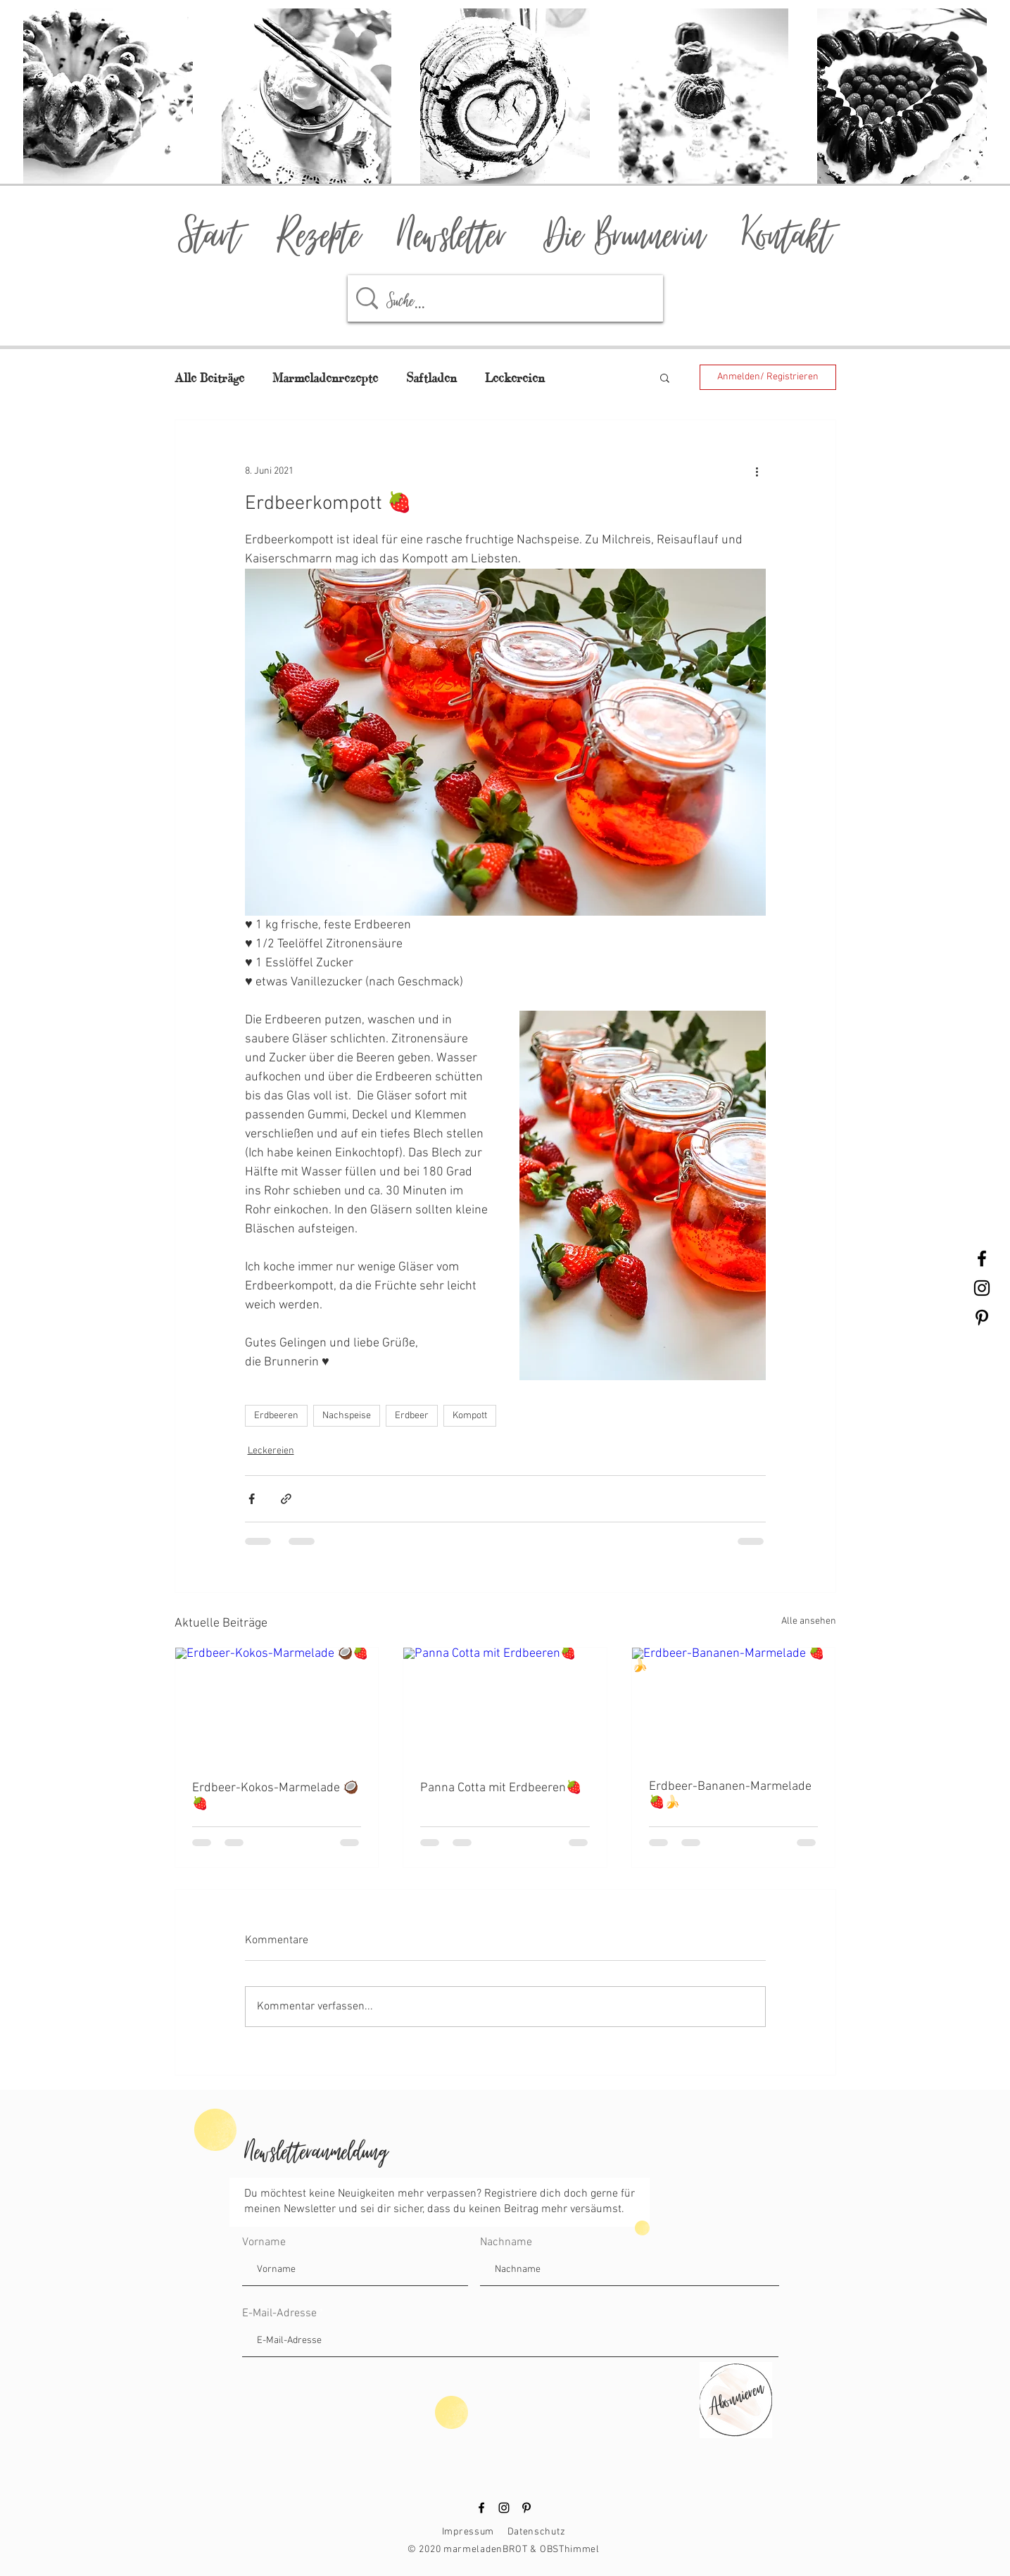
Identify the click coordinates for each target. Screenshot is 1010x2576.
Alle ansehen (808, 1621)
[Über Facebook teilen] (251, 1498)
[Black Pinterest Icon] (981, 1317)
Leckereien (515, 377)
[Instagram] (504, 2508)
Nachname (506, 2242)
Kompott (470, 1416)
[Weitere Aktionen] (757, 470)
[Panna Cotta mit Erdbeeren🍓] (505, 1705)
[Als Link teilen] (286, 1498)
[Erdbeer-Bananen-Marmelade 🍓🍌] (733, 1705)
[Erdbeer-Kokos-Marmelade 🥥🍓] (277, 1705)
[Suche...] (509, 298)
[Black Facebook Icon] (981, 1258)
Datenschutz (536, 2532)
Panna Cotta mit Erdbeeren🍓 (500, 1788)
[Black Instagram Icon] (981, 1288)
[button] (664, 377)
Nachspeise (346, 1416)
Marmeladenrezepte (325, 377)
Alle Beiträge (209, 377)
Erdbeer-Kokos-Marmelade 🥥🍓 (275, 1796)
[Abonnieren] (734, 2396)
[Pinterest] (526, 2508)
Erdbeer (412, 1416)
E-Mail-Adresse (279, 2313)
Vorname (264, 2242)
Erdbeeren (276, 1416)
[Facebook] (481, 2508)
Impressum (468, 2532)
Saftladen (431, 377)
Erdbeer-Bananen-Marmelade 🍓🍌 (730, 1794)
